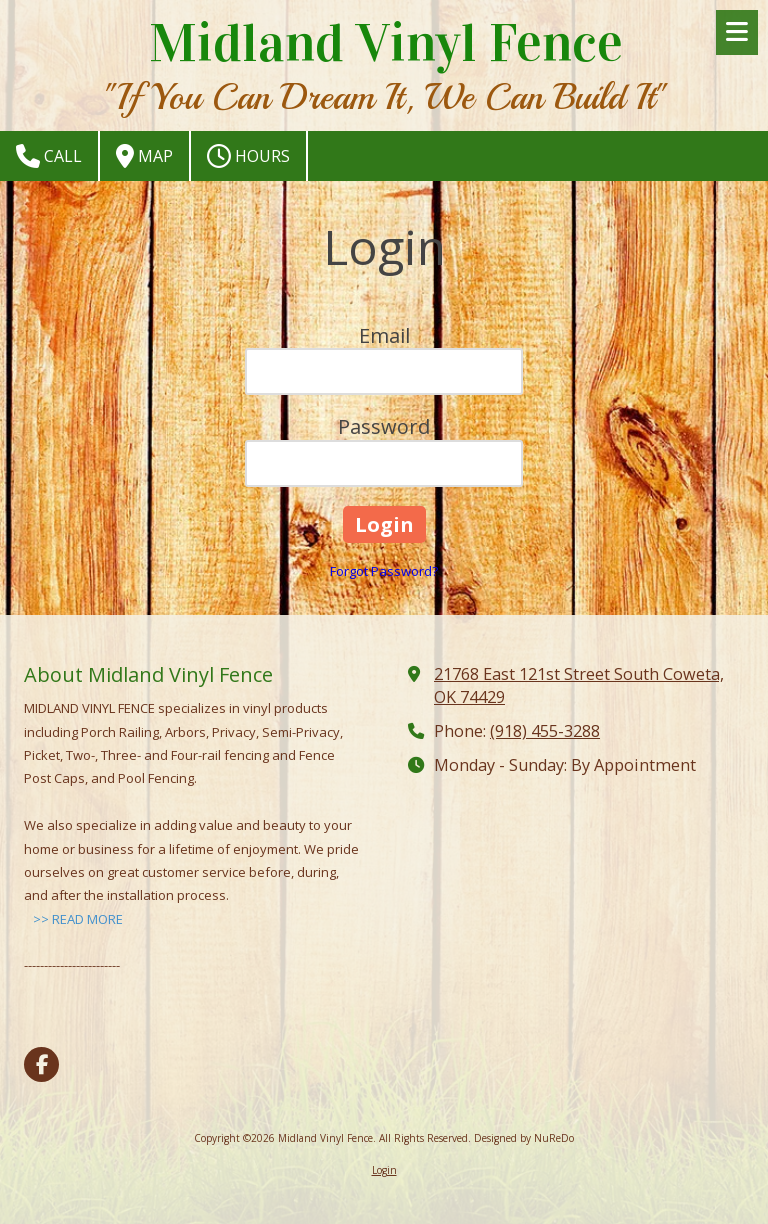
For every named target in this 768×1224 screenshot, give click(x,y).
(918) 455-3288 (545, 731)
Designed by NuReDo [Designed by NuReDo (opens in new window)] (524, 1138)
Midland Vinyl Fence (386, 43)
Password (384, 426)
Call (49, 156)
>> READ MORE (78, 919)
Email (384, 335)
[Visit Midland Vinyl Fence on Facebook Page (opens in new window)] (41, 1064)
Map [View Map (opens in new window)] (144, 156)
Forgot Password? (384, 571)
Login (384, 1170)
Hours (248, 156)
